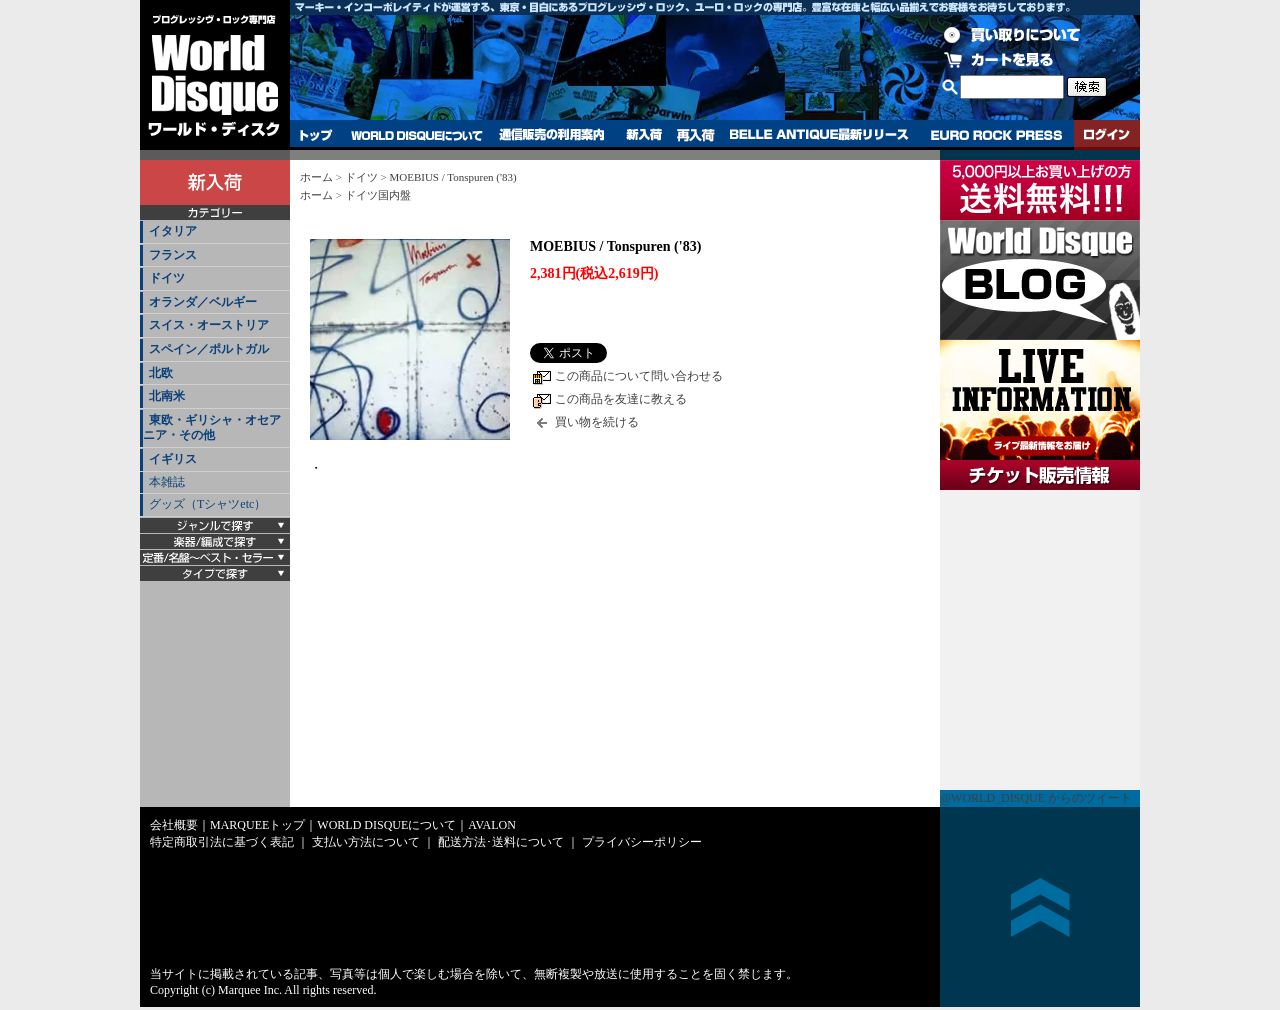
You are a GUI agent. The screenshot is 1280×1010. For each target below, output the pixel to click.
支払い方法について (366, 842)
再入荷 (696, 135)
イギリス (173, 459)
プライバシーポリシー (642, 842)
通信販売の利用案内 (551, 135)
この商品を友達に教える (621, 399)
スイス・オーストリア (209, 325)
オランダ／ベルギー (203, 302)
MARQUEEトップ (257, 825)
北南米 (167, 396)
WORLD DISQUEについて (416, 135)
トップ (316, 135)
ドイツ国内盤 (378, 195)
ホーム (316, 177)
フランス (173, 255)
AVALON (492, 825)
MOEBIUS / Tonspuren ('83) (452, 177)
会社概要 (174, 825)
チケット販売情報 (1040, 640)
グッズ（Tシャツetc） (207, 504)
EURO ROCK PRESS (996, 135)
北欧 (161, 373)
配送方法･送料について (501, 842)
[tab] (215, 232)
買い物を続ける (597, 422)
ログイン (1107, 135)
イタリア (173, 231)
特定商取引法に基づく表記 (222, 842)
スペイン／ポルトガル (209, 349)
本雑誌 (167, 482)
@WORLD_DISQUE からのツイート (1036, 798)
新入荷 (644, 135)
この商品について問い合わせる (639, 376)
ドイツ (167, 278)
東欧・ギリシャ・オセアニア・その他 (212, 428)
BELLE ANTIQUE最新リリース (819, 135)
